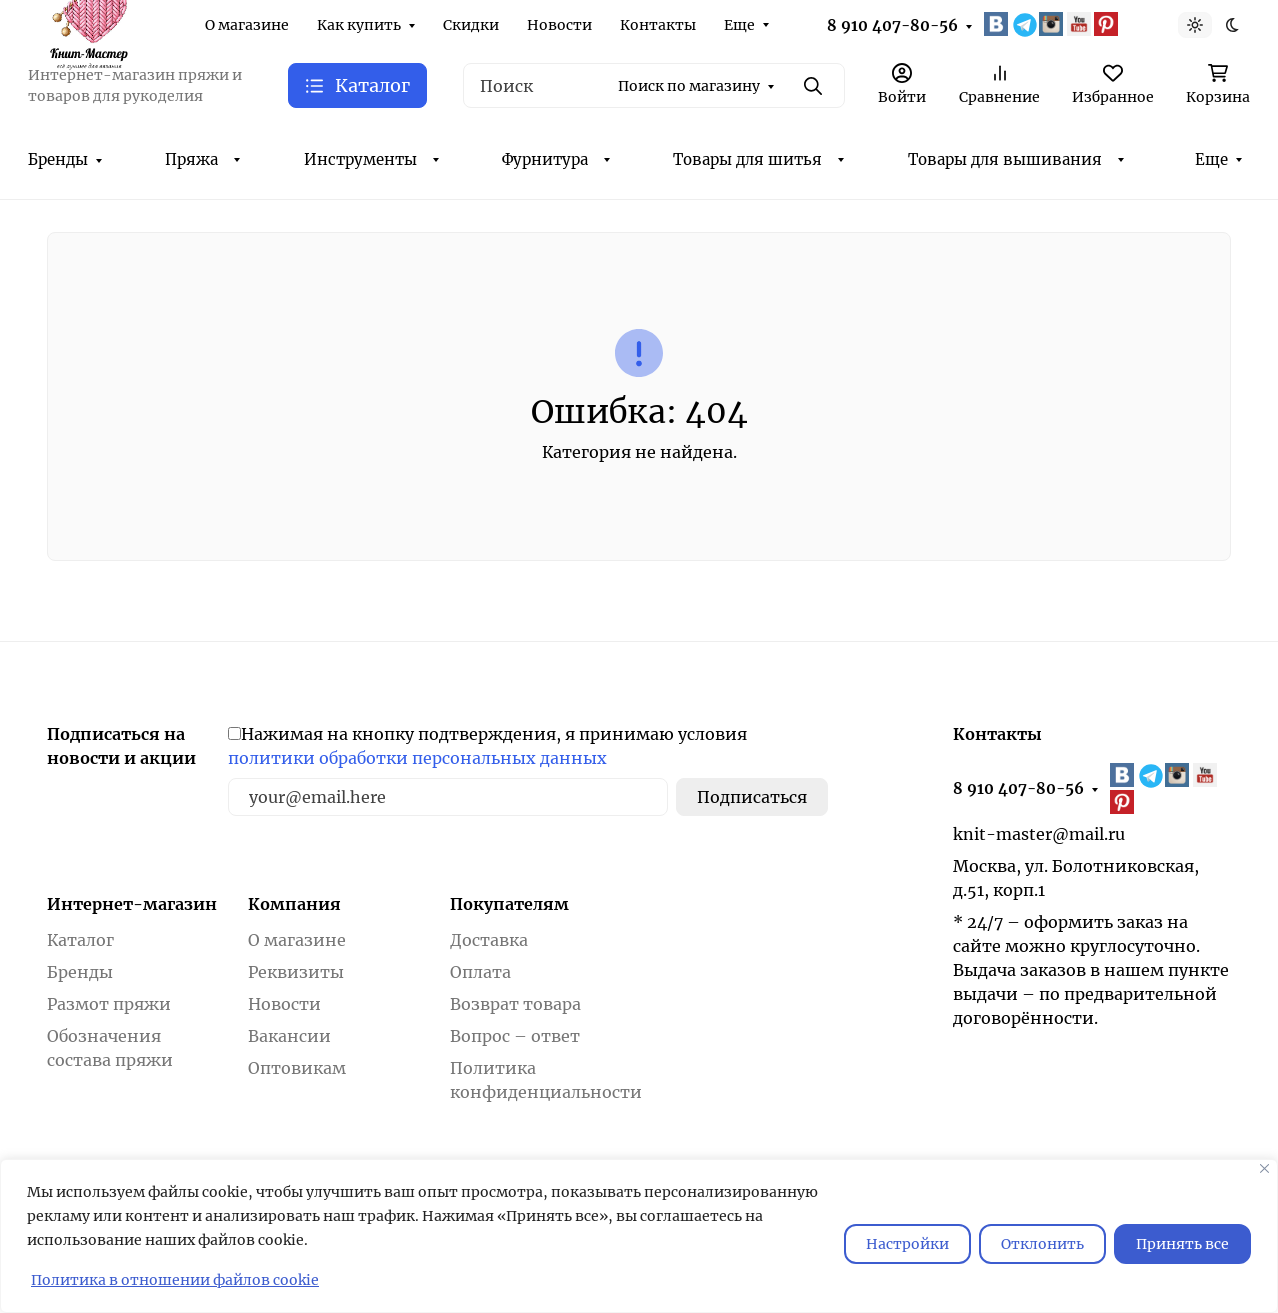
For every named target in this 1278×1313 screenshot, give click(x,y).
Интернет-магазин (132, 904)
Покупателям (509, 904)
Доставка (489, 940)
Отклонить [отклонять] (1042, 1244)
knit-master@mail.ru (1039, 834)
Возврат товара (515, 1004)
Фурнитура (545, 159)
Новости (559, 25)
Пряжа (191, 159)
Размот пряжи (109, 1004)
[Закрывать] (1264, 1168)
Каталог (80, 940)
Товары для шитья (747, 159)
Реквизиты (296, 972)
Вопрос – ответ (515, 1036)
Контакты (658, 25)
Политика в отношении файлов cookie (175, 1280)
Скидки (471, 25)
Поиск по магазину (689, 86)
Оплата (480, 972)
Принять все (1182, 1244)
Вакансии (289, 1036)
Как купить (359, 25)
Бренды (58, 159)
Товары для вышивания (1005, 159)
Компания (294, 904)
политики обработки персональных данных (417, 758)
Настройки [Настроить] (907, 1244)
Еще (739, 25)
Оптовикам (297, 1068)
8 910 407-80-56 (892, 25)
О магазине (247, 25)
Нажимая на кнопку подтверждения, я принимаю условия (487, 746)
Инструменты (360, 159)
